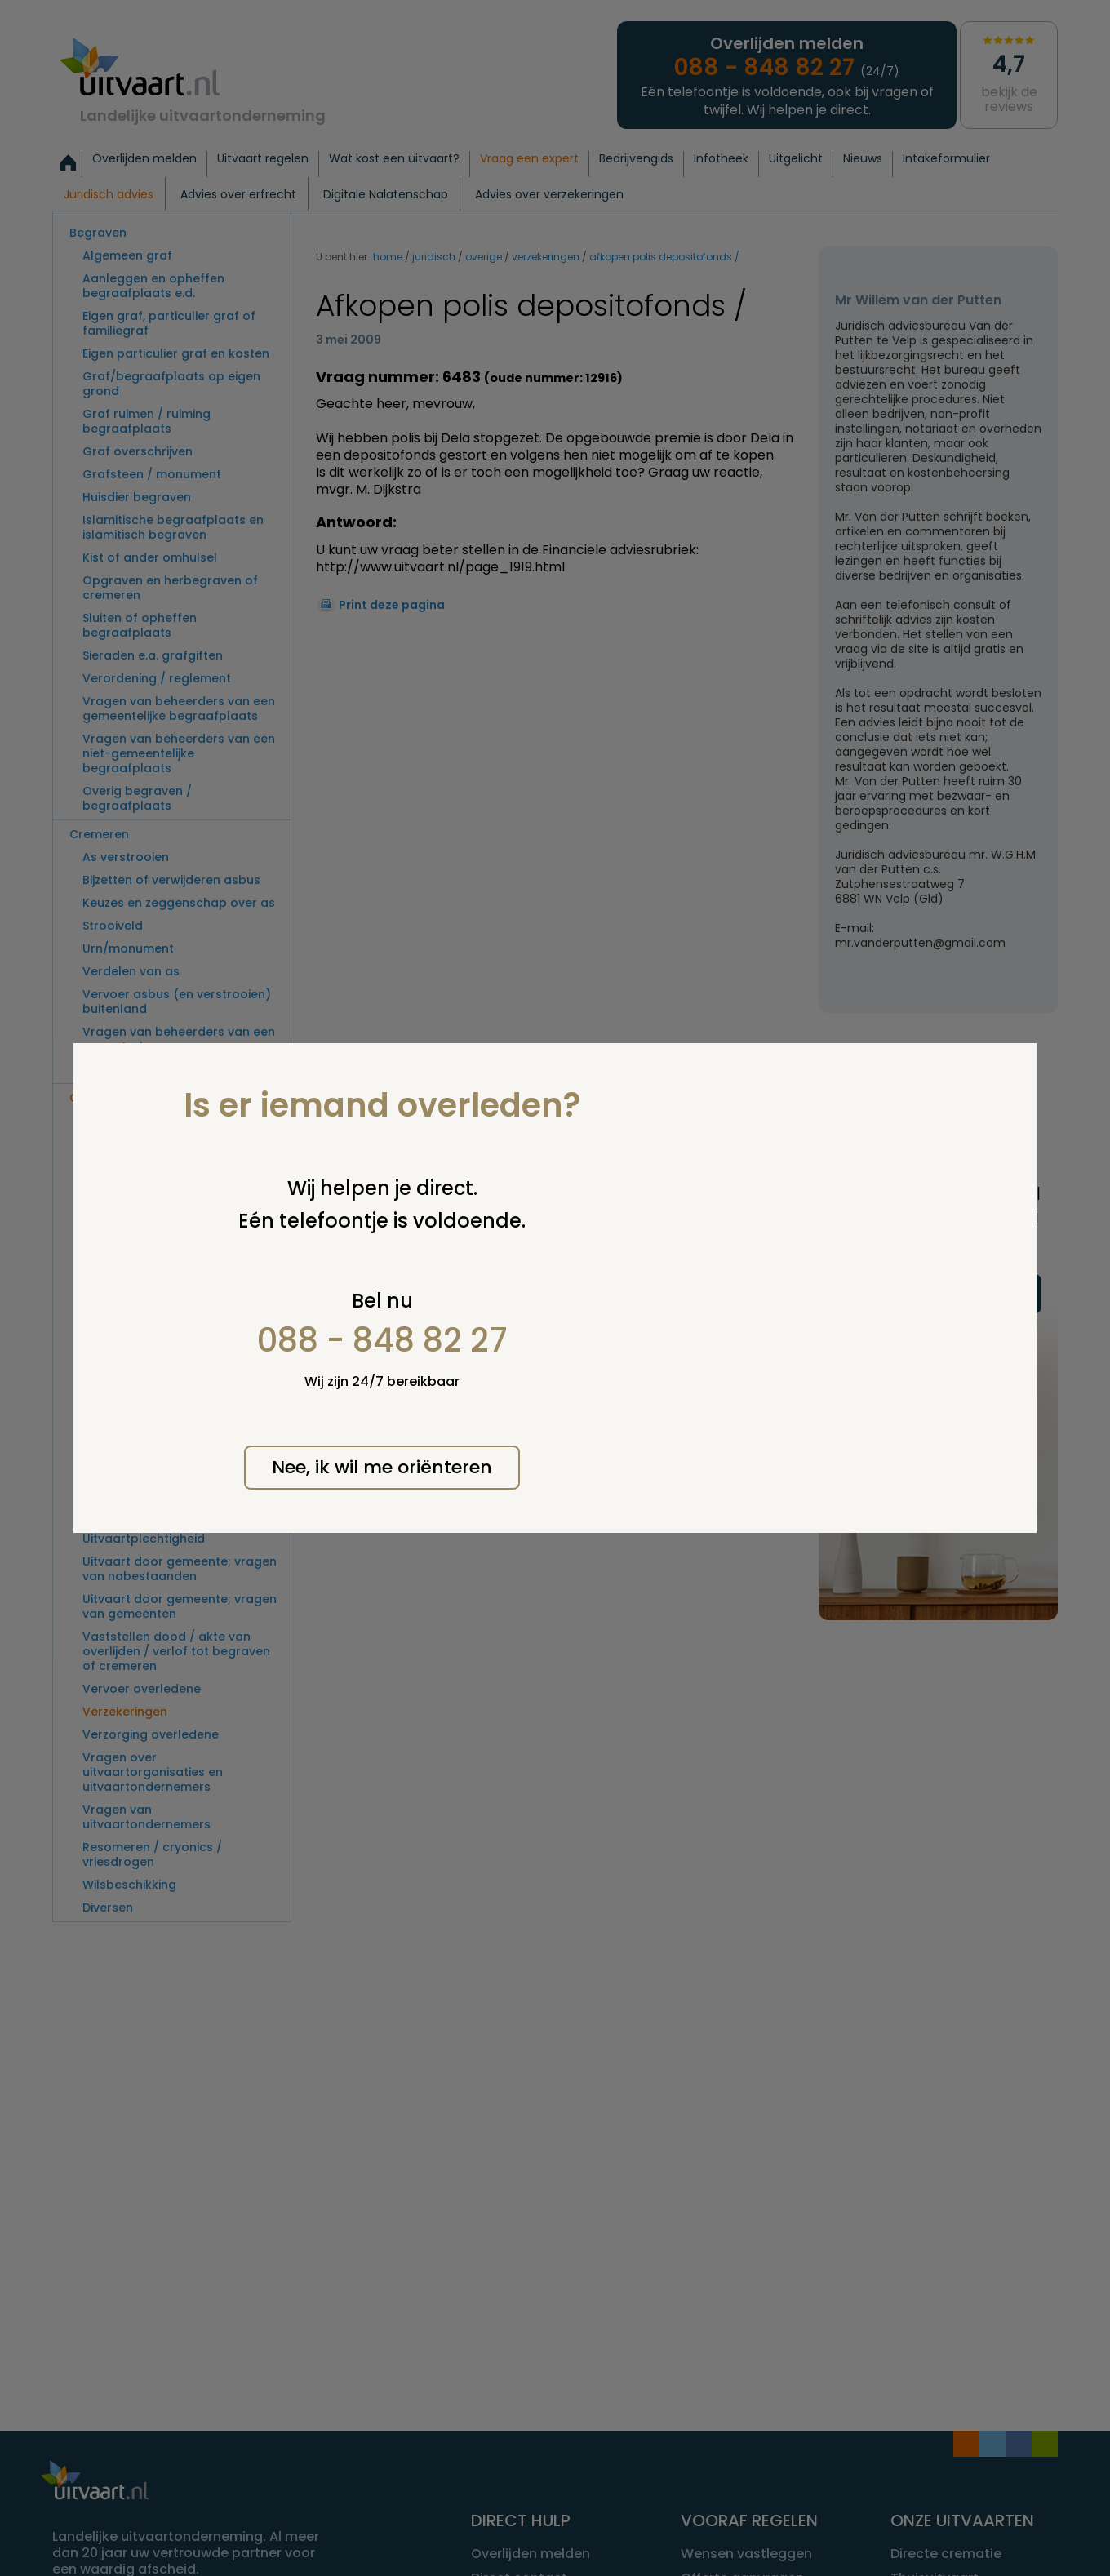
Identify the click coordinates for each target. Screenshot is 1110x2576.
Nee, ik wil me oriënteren (382, 1467)
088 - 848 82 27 (382, 1340)
